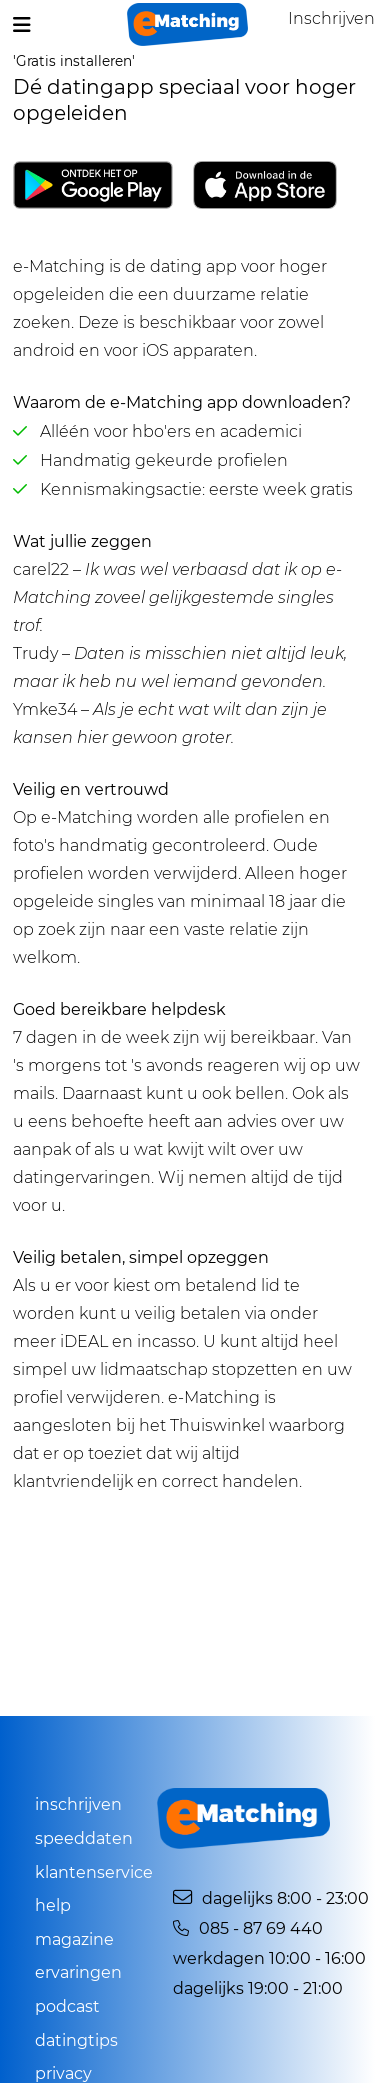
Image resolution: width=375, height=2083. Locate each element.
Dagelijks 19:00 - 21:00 (258, 1988)
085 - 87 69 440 (248, 1928)
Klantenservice (94, 1872)
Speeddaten (84, 1838)
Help (53, 1905)
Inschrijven (78, 1804)
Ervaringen (78, 1972)
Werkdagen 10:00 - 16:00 (269, 1958)
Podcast (67, 2006)
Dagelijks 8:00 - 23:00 (271, 1898)
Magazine (74, 1939)
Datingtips (76, 2040)
